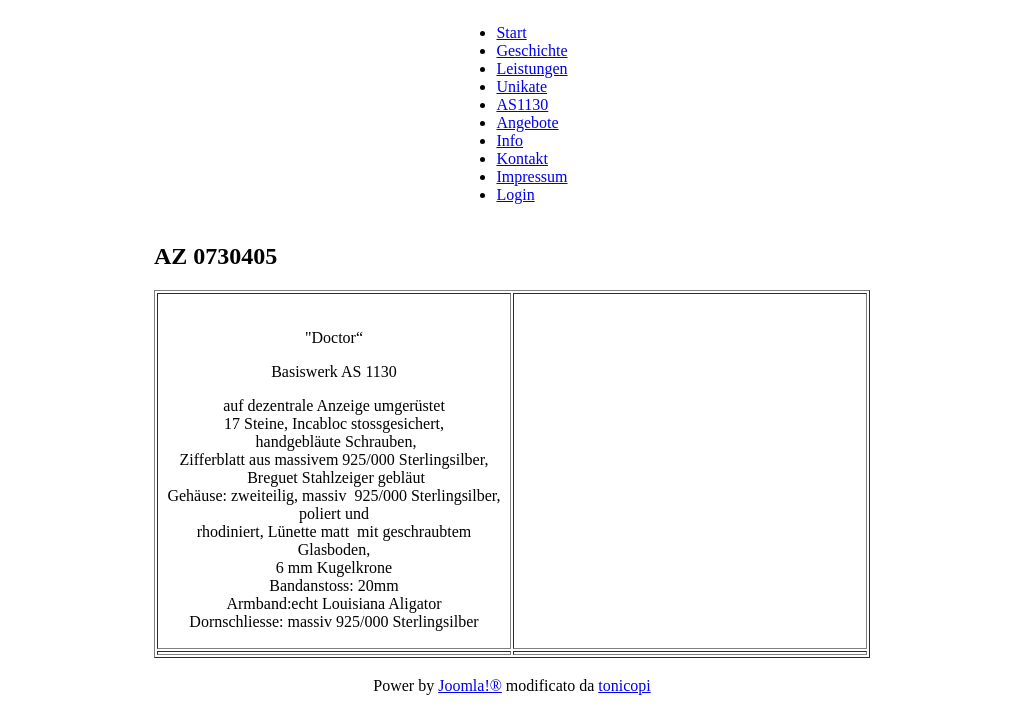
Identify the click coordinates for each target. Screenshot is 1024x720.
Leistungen (531, 68)
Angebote (527, 122)
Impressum (531, 176)
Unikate (521, 86)
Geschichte (531, 50)
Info (509, 140)
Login (515, 194)
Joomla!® (470, 685)
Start (511, 32)
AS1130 (522, 104)
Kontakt (522, 158)
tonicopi (624, 685)
